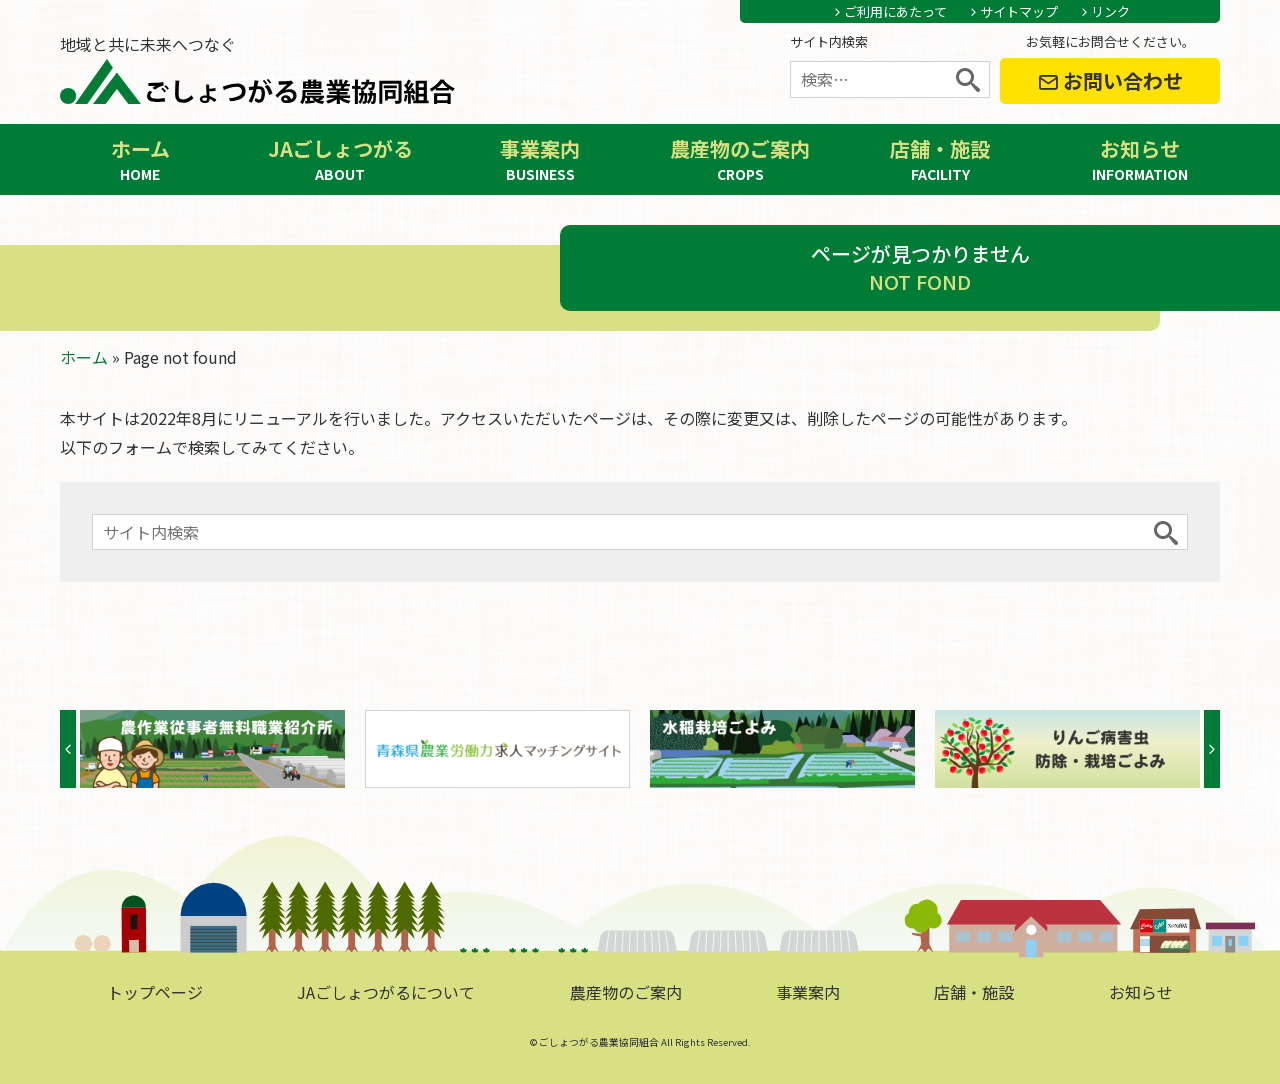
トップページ (155, 992)
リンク (1110, 11)
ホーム (140, 159)
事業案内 (540, 159)
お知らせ (1140, 159)
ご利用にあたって (895, 11)
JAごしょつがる (340, 159)
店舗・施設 (940, 159)
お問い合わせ (1110, 80)
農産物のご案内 (740, 159)
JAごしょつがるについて (386, 992)
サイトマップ (1019, 11)
